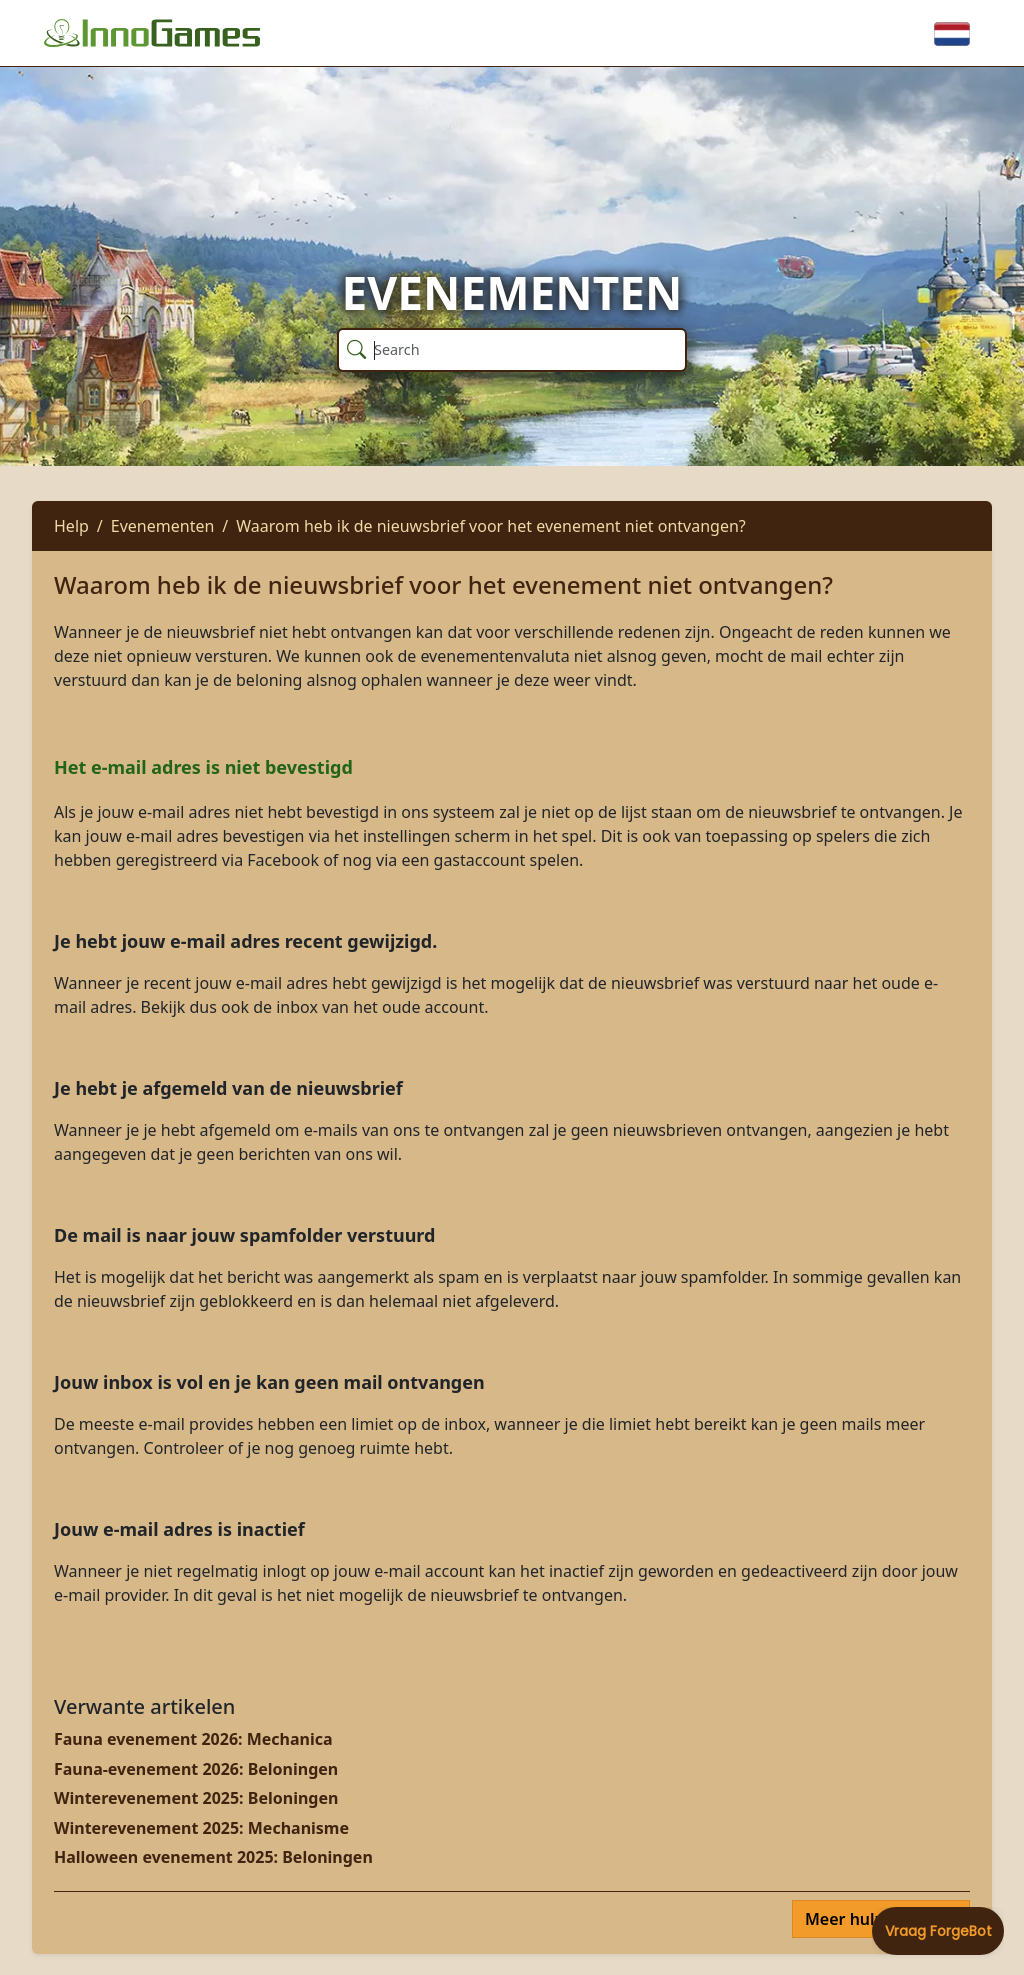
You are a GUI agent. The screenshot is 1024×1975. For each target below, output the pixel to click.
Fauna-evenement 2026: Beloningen (196, 1769)
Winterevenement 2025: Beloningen (196, 1798)
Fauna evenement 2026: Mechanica (193, 1739)
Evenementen (163, 526)
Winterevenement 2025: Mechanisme (201, 1828)
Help (71, 526)
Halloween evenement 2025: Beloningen (213, 1857)
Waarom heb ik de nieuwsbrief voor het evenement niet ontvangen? (491, 526)
